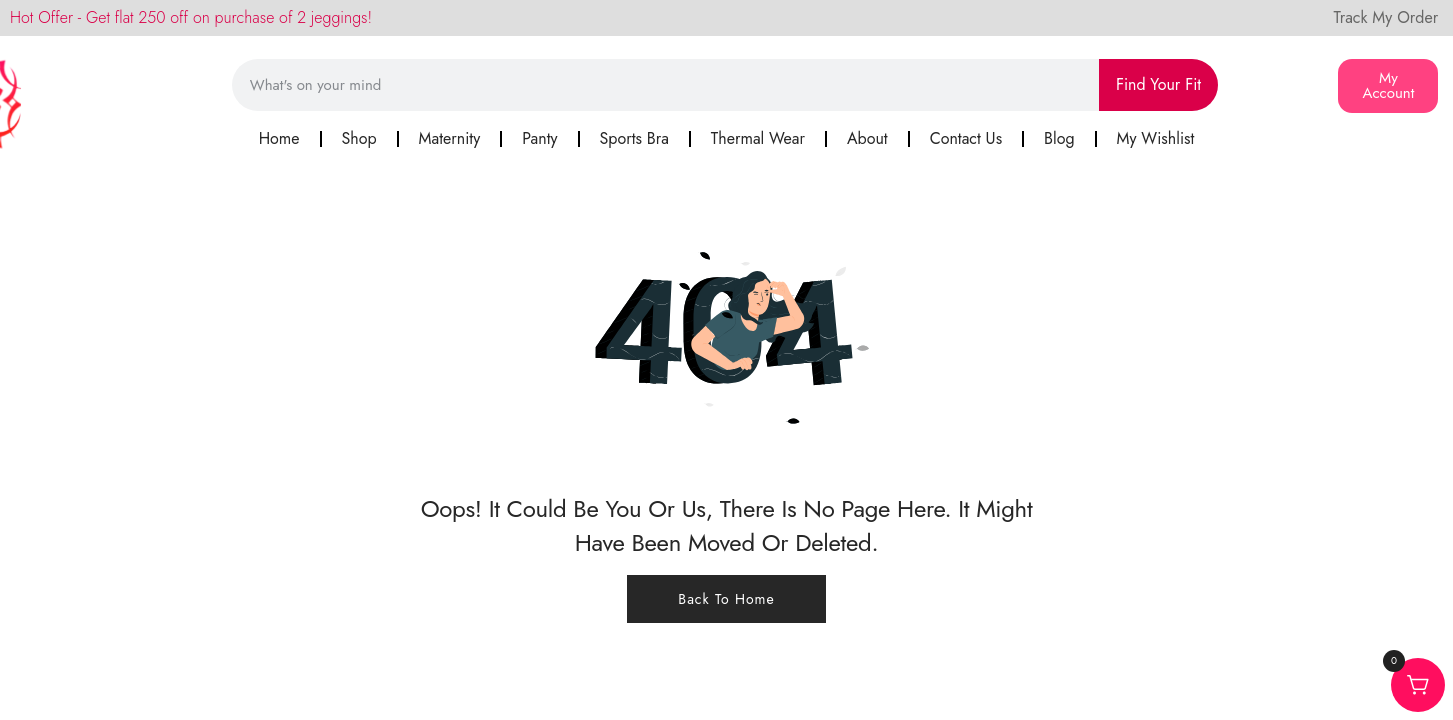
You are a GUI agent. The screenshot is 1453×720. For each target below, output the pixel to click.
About (867, 138)
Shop (359, 138)
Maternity (450, 138)
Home (279, 138)
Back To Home (726, 599)
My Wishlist (1156, 138)
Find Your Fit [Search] (1158, 84)
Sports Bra (634, 138)
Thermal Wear (758, 138)
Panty (539, 138)
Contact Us (966, 138)
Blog (1059, 138)
